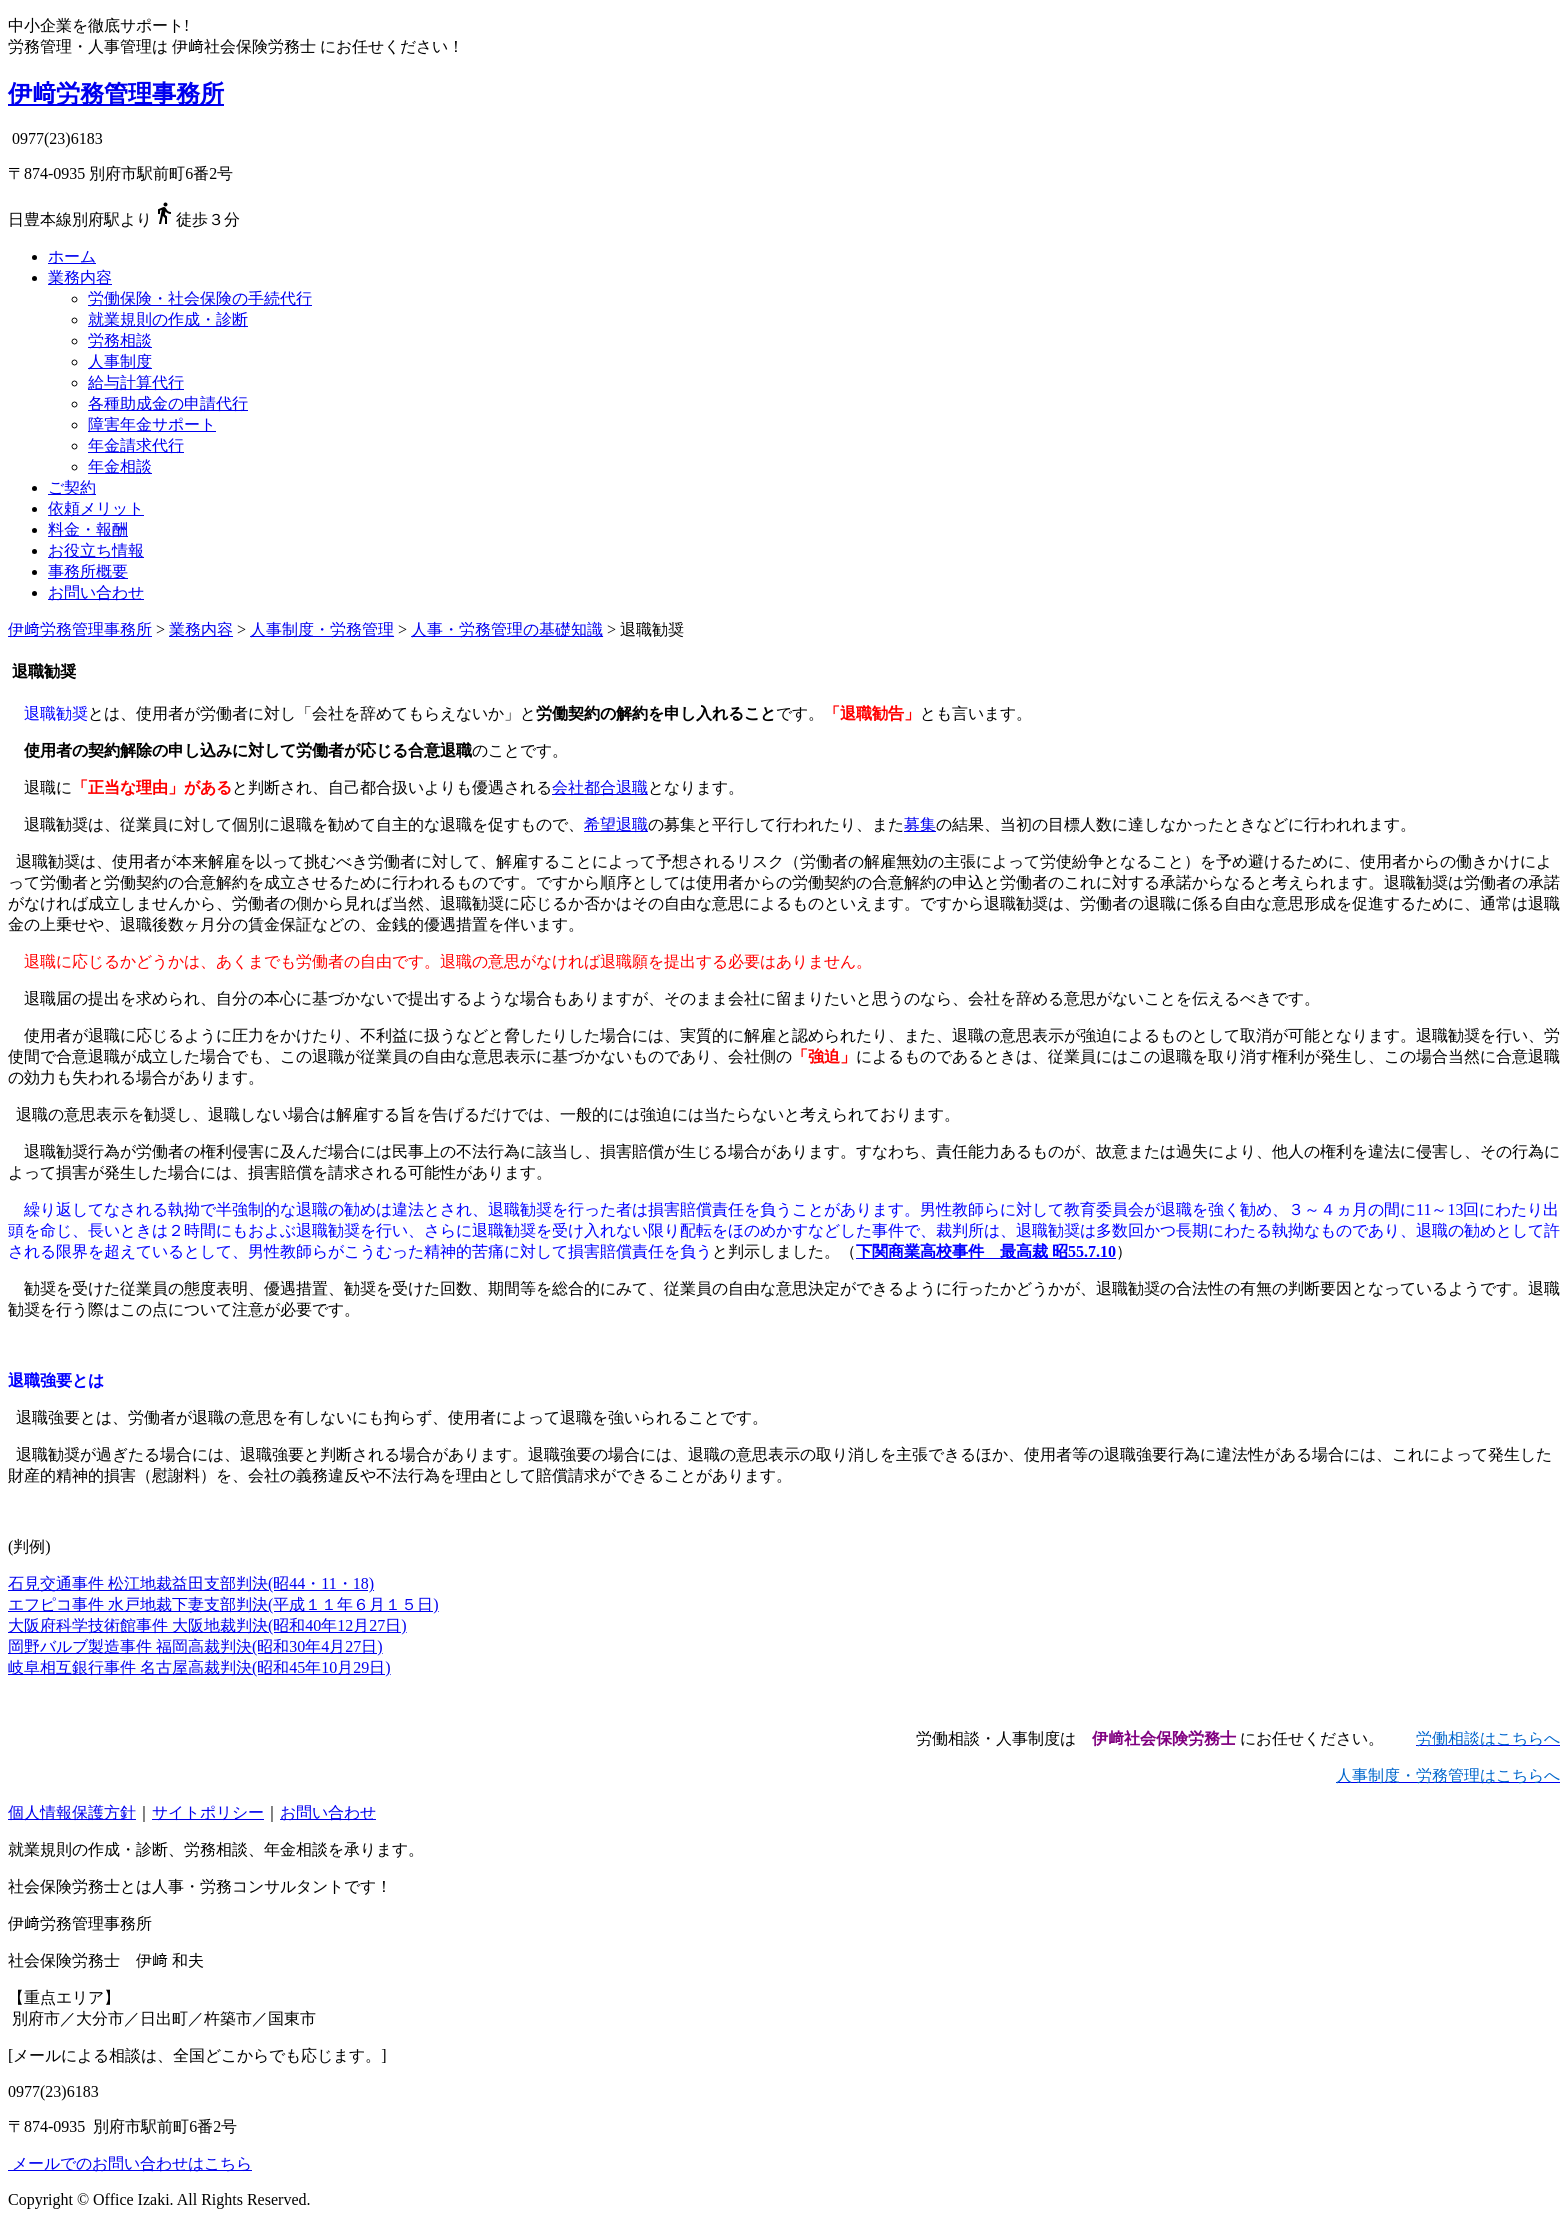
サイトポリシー (208, 1812)
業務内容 (80, 277)
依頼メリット (96, 508)
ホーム (72, 256)
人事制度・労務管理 (322, 629)
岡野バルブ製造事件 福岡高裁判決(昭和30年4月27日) (195, 1646)
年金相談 (120, 466)
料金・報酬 (88, 529)
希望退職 (616, 824)
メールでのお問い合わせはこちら (130, 2163)
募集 (920, 824)
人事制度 (120, 361)
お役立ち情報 (96, 550)
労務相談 (120, 340)
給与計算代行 (136, 382)
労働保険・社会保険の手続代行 (200, 298)
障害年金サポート (152, 424)
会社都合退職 (600, 787)
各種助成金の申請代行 (168, 403)
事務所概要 (88, 571)
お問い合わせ (96, 592)
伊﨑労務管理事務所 (116, 94)
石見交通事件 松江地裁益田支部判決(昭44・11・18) (191, 1583)
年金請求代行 (136, 445)
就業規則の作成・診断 (168, 319)
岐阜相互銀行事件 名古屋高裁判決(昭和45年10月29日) (199, 1667)
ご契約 (72, 487)
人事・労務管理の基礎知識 (507, 629)
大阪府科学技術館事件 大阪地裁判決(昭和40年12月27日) (207, 1625)
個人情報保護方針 (72, 1812)
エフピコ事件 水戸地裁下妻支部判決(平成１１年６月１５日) (223, 1604)
